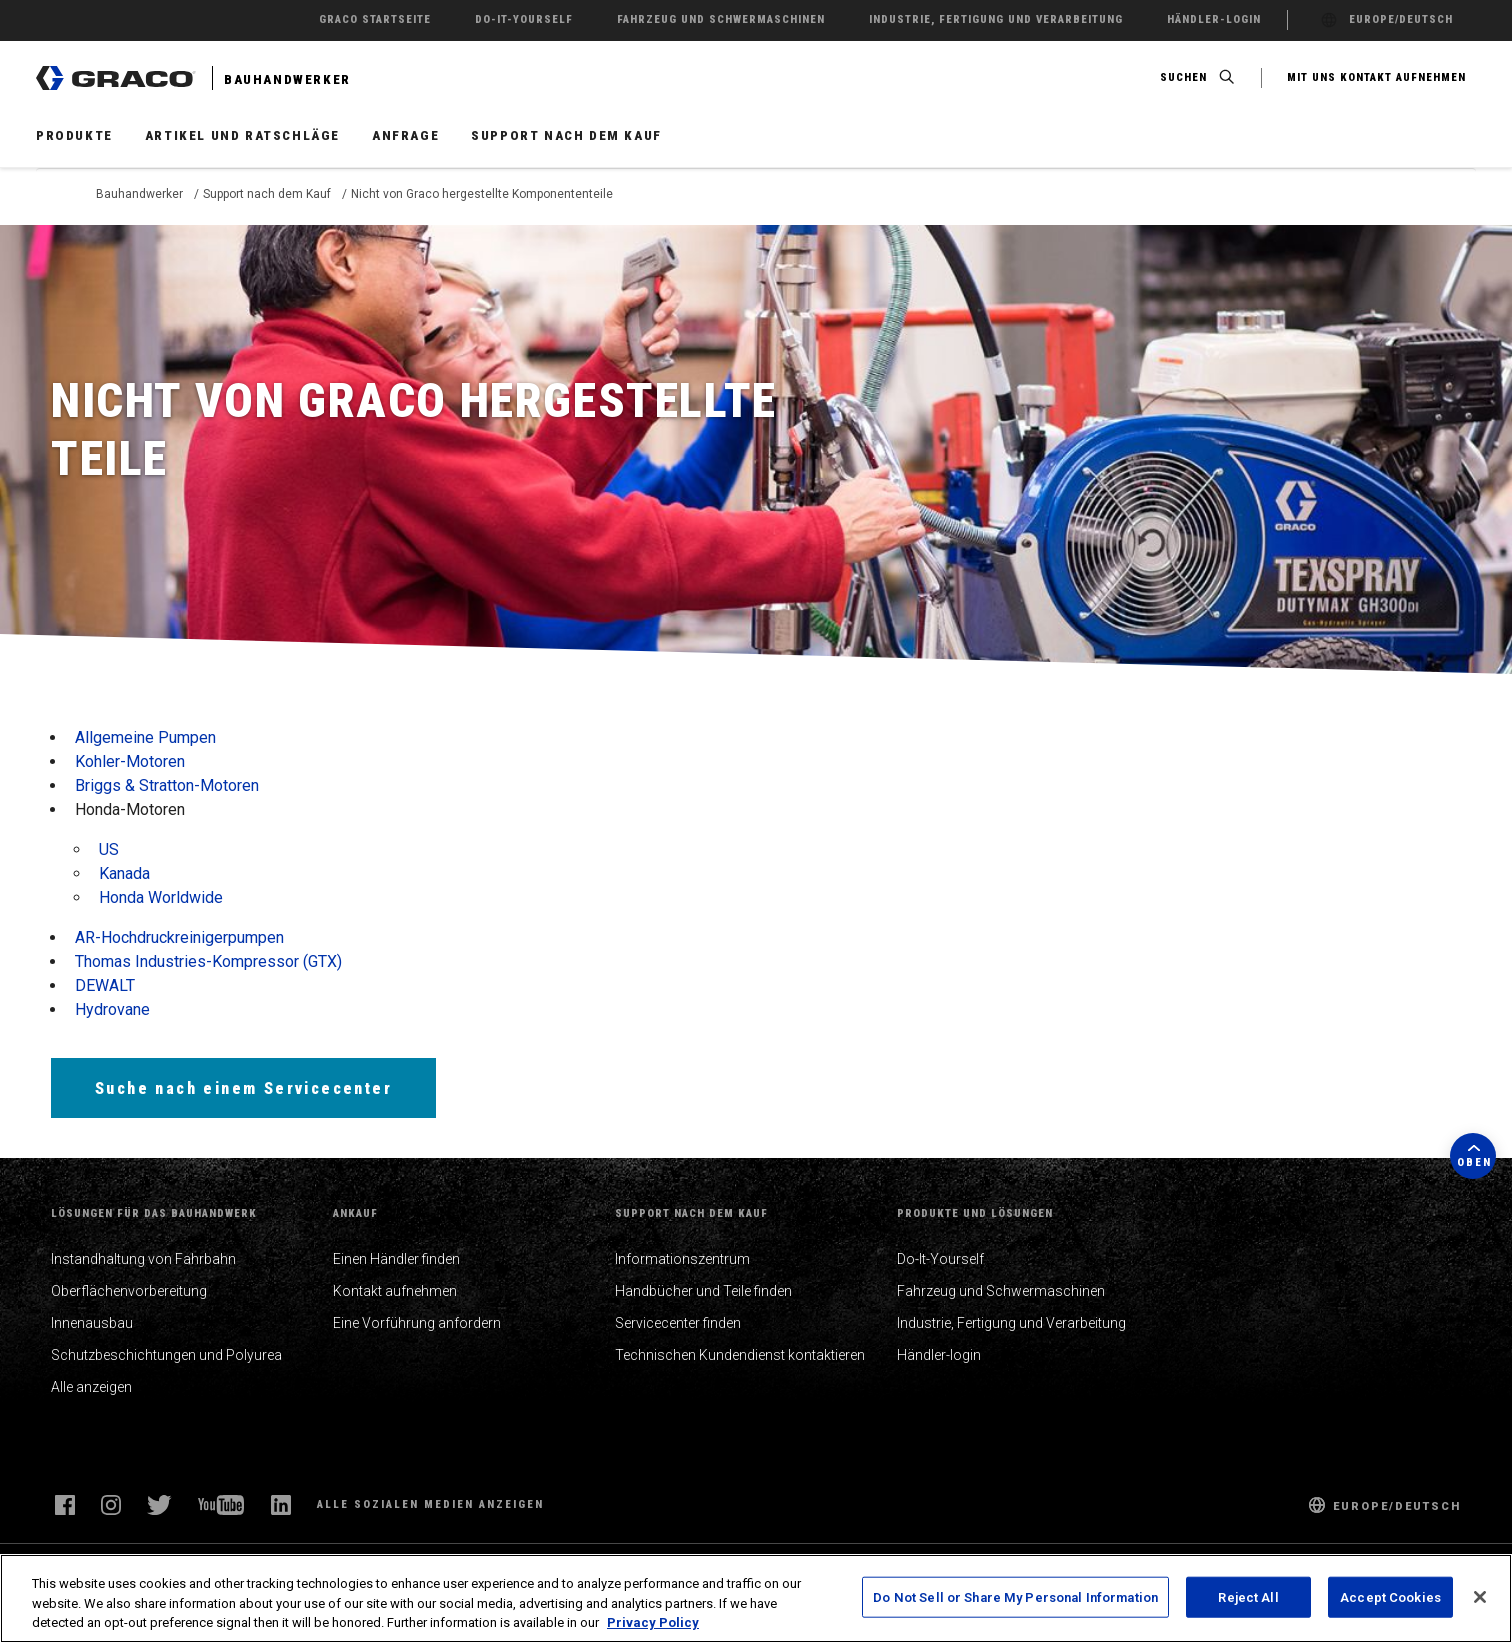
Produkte (74, 135)
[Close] (1480, 1597)
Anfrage (405, 135)
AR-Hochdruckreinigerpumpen (179, 937)
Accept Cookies (1390, 1596)
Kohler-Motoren (130, 761)
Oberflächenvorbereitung (129, 1291)
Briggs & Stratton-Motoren (167, 785)
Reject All (1248, 1596)
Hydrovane (112, 1009)
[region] (756, 1598)
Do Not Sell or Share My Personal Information (1015, 1596)
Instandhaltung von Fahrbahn (143, 1259)
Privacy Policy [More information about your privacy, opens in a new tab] (653, 1622)
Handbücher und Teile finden (703, 1291)
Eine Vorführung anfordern (417, 1323)
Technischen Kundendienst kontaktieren (740, 1355)
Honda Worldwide (161, 897)
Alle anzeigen (91, 1387)
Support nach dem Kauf (566, 135)
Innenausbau (92, 1323)
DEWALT (105, 985)
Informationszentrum (682, 1259)
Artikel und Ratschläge (242, 135)
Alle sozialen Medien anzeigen (430, 1504)
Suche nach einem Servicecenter (243, 1088)
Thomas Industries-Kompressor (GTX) (208, 961)
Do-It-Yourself (940, 1259)
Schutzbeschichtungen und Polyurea (166, 1355)
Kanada (124, 873)
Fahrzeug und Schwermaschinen (1001, 1291)
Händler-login (939, 1355)
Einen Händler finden (396, 1259)
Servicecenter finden (678, 1323)
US (109, 849)
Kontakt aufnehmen (395, 1291)
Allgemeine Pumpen (145, 737)
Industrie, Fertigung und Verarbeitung (1011, 1323)
